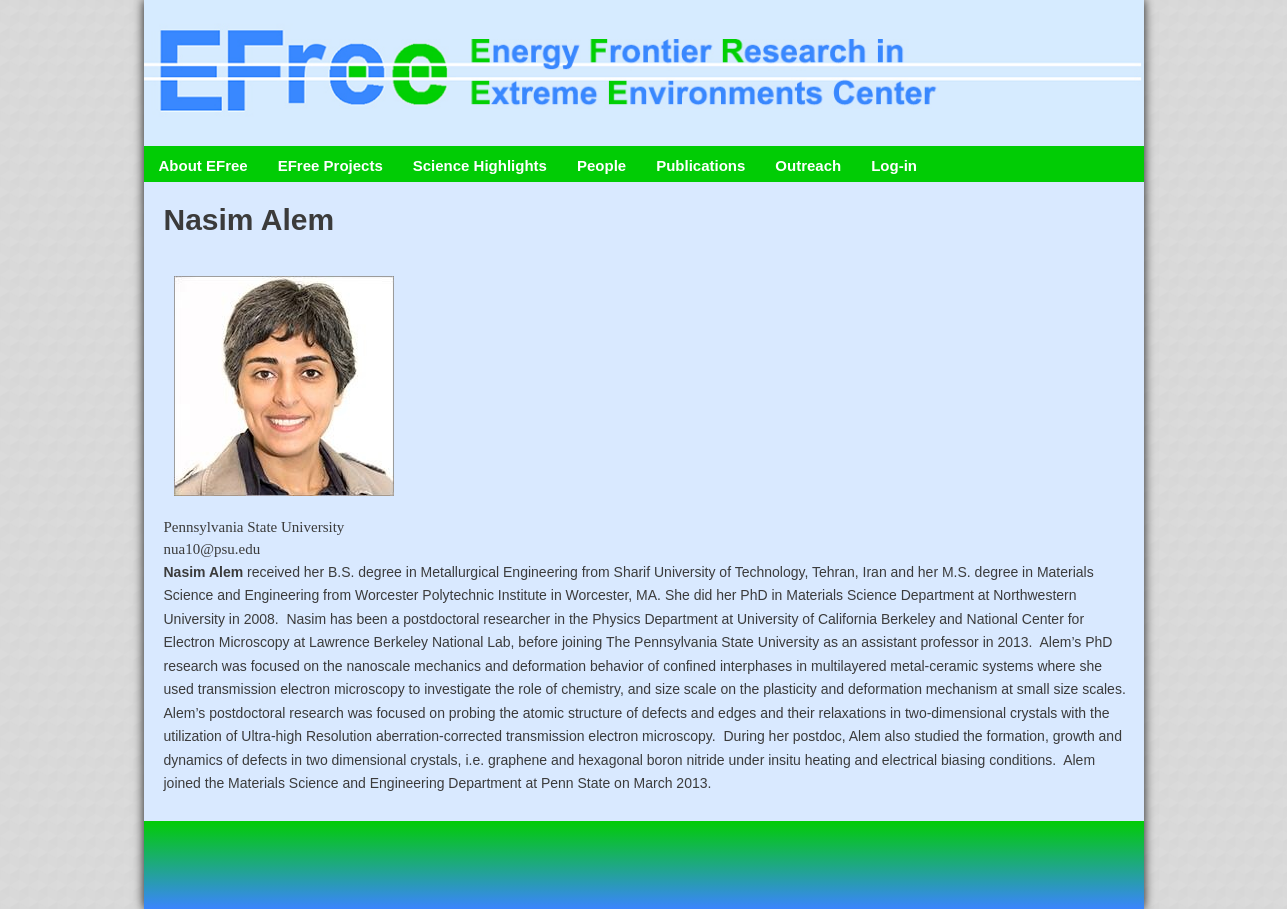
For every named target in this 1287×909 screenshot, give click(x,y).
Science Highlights (480, 165)
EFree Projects (330, 165)
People (601, 165)
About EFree (203, 165)
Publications (700, 165)
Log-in (894, 165)
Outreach (808, 165)
